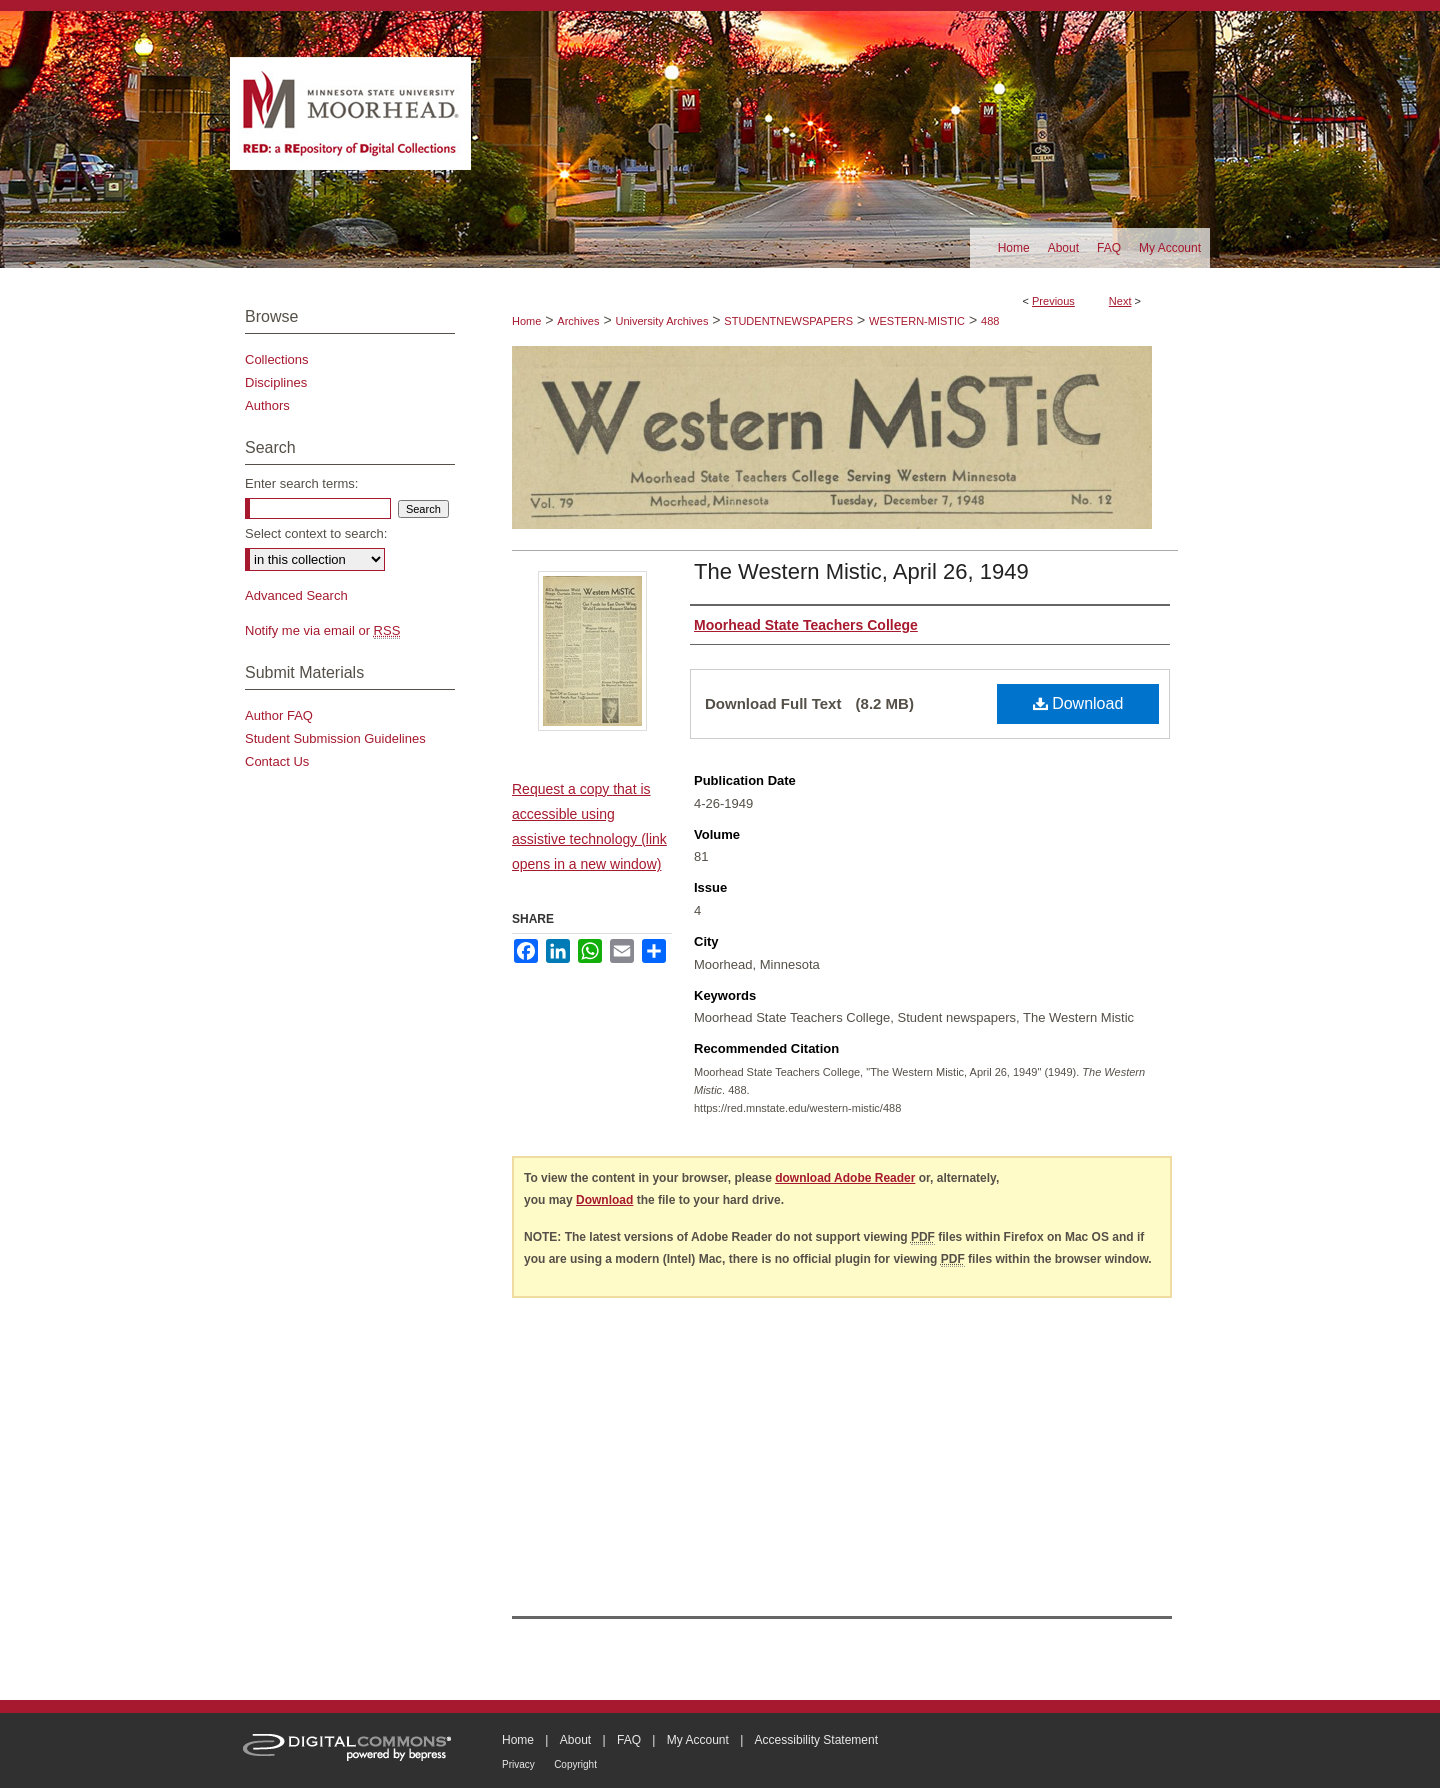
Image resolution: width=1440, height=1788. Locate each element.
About (575, 1740)
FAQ (629, 1740)
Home (526, 321)
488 (990, 321)
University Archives (661, 321)
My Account (698, 1740)
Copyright (575, 1764)
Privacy (518, 1764)
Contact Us (277, 761)
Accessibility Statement (816, 1740)
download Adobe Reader (845, 1178)
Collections (277, 359)
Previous (1053, 301)
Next (1120, 301)
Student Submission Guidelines (335, 738)
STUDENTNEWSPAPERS (788, 321)
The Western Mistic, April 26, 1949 (861, 571)
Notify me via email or (322, 630)
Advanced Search (296, 595)
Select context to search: (316, 533)
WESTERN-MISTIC (917, 321)
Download (1078, 703)
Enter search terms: (301, 483)
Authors (267, 405)
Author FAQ (279, 715)
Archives (578, 321)
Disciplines (276, 382)
